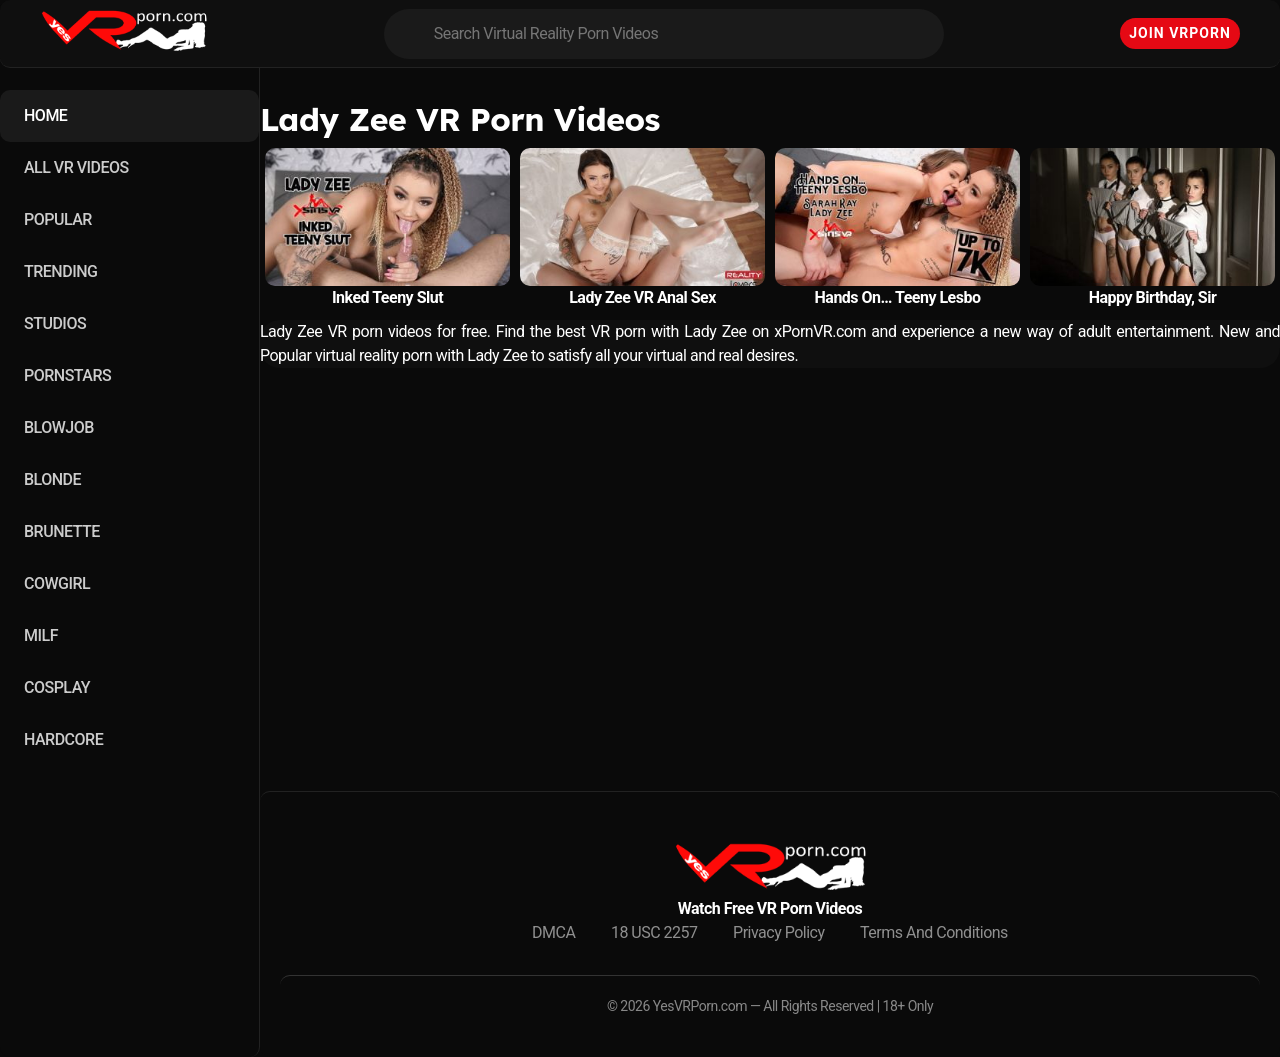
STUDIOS (55, 323)
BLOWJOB (59, 427)
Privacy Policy (779, 932)
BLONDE (52, 479)
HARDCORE (63, 739)
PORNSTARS (67, 375)
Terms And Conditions (934, 932)
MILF (41, 635)
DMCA (553, 932)
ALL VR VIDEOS (76, 167)
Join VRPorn (1180, 33)
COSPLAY (57, 687)
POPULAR (58, 219)
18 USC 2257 (654, 932)
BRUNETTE (62, 531)
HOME (45, 115)
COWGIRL (57, 583)
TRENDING (60, 271)
